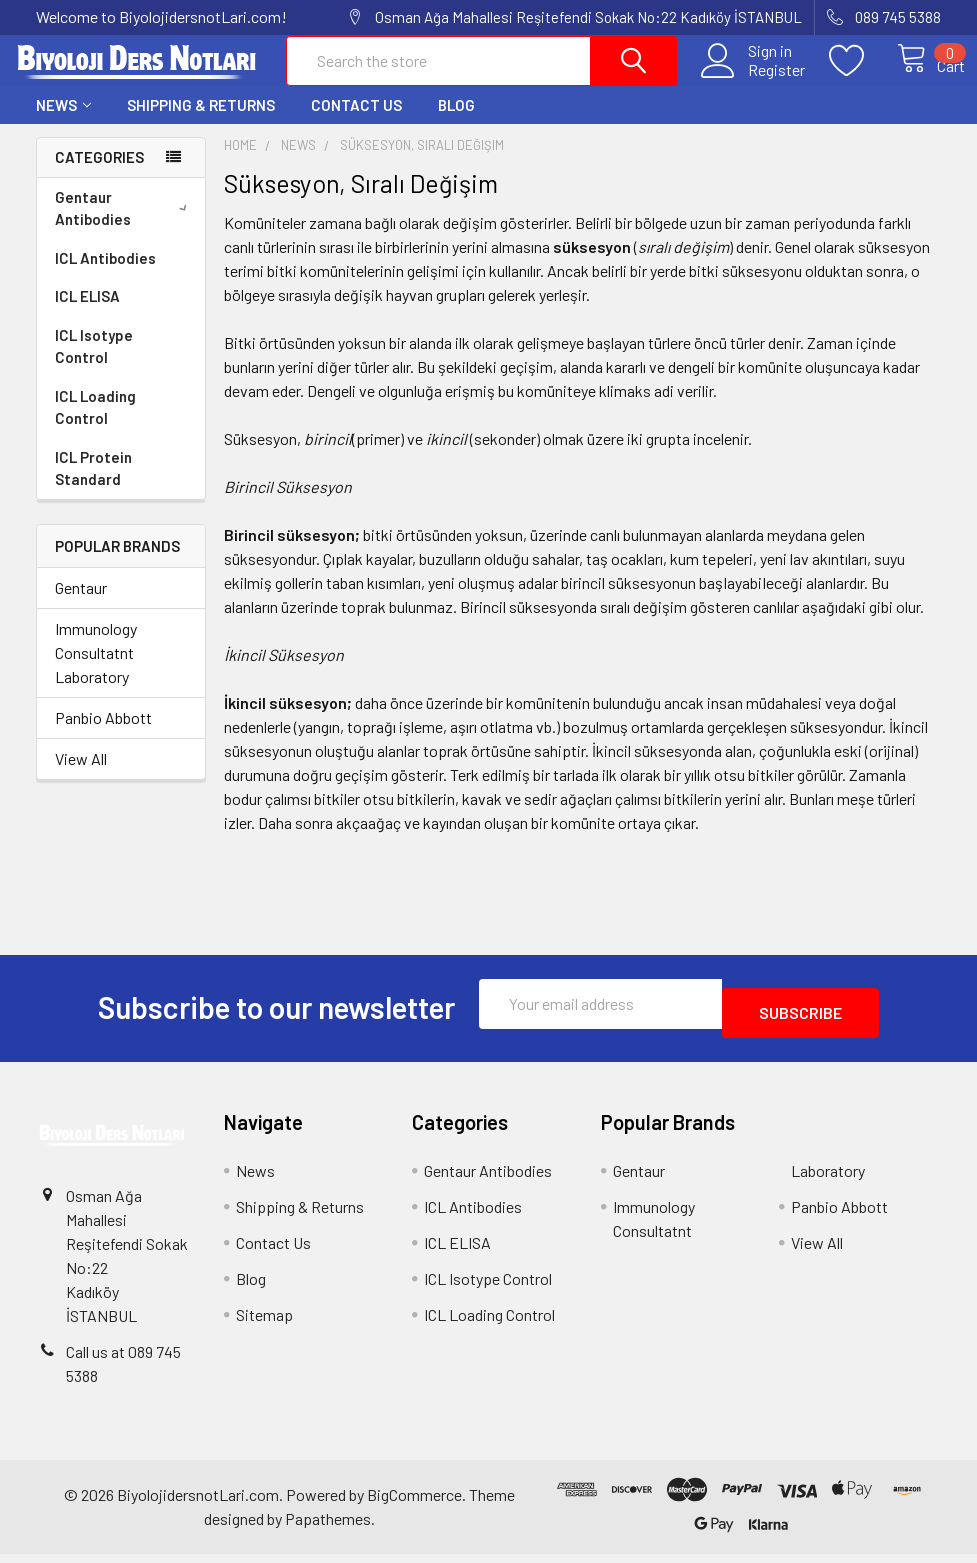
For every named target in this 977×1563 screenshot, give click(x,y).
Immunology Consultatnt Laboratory (96, 670)
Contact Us (356, 123)
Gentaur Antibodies (125, 226)
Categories (99, 175)
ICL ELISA (87, 314)
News (63, 123)
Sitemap (264, 1323)
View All (81, 776)
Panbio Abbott (103, 735)
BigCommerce (414, 1503)
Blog (456, 123)
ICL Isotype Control (94, 364)
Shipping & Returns (201, 123)
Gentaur (81, 605)
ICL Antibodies (105, 276)
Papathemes (328, 1527)
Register (754, 81)
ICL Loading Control (95, 425)
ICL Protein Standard (93, 486)
